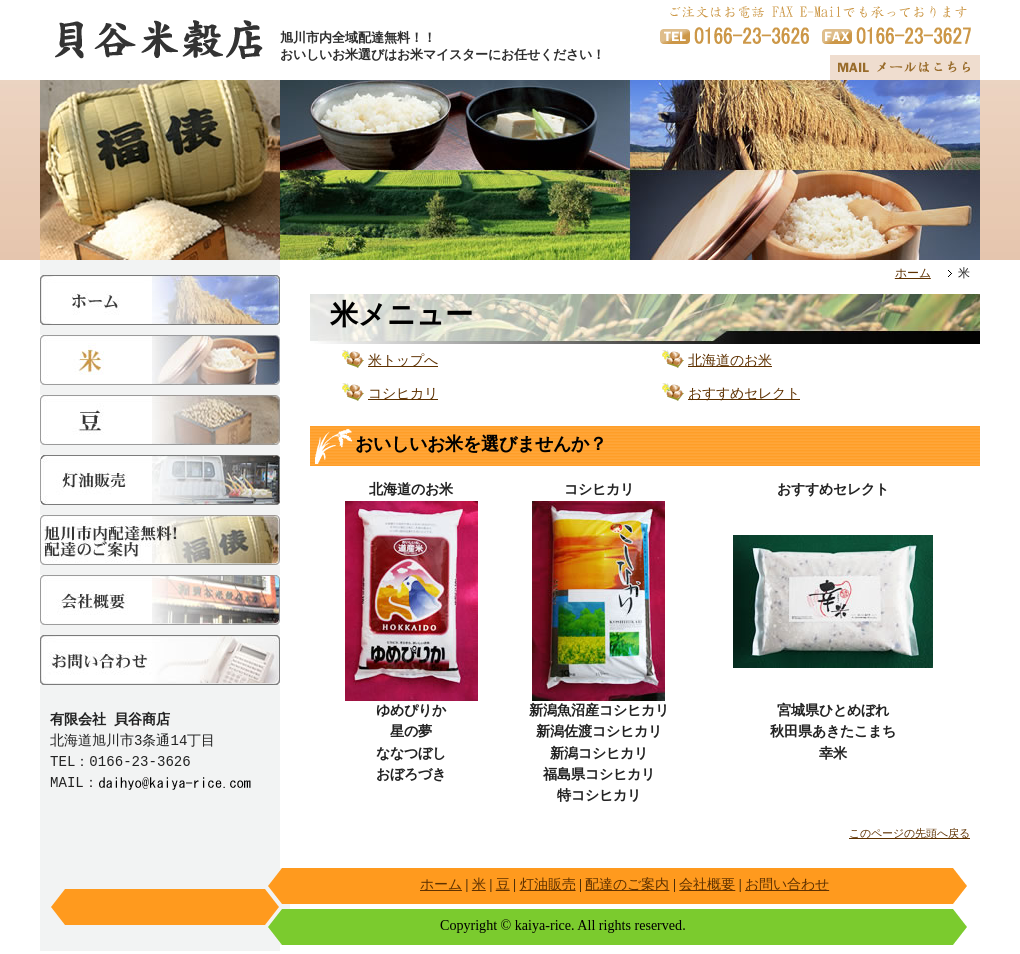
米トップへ (403, 363)
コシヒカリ (403, 396)
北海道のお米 (730, 363)
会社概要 (707, 887)
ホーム (913, 274)
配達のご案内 (627, 887)
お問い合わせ (787, 887)
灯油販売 (548, 887)
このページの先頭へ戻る (909, 836)
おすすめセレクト (744, 396)
